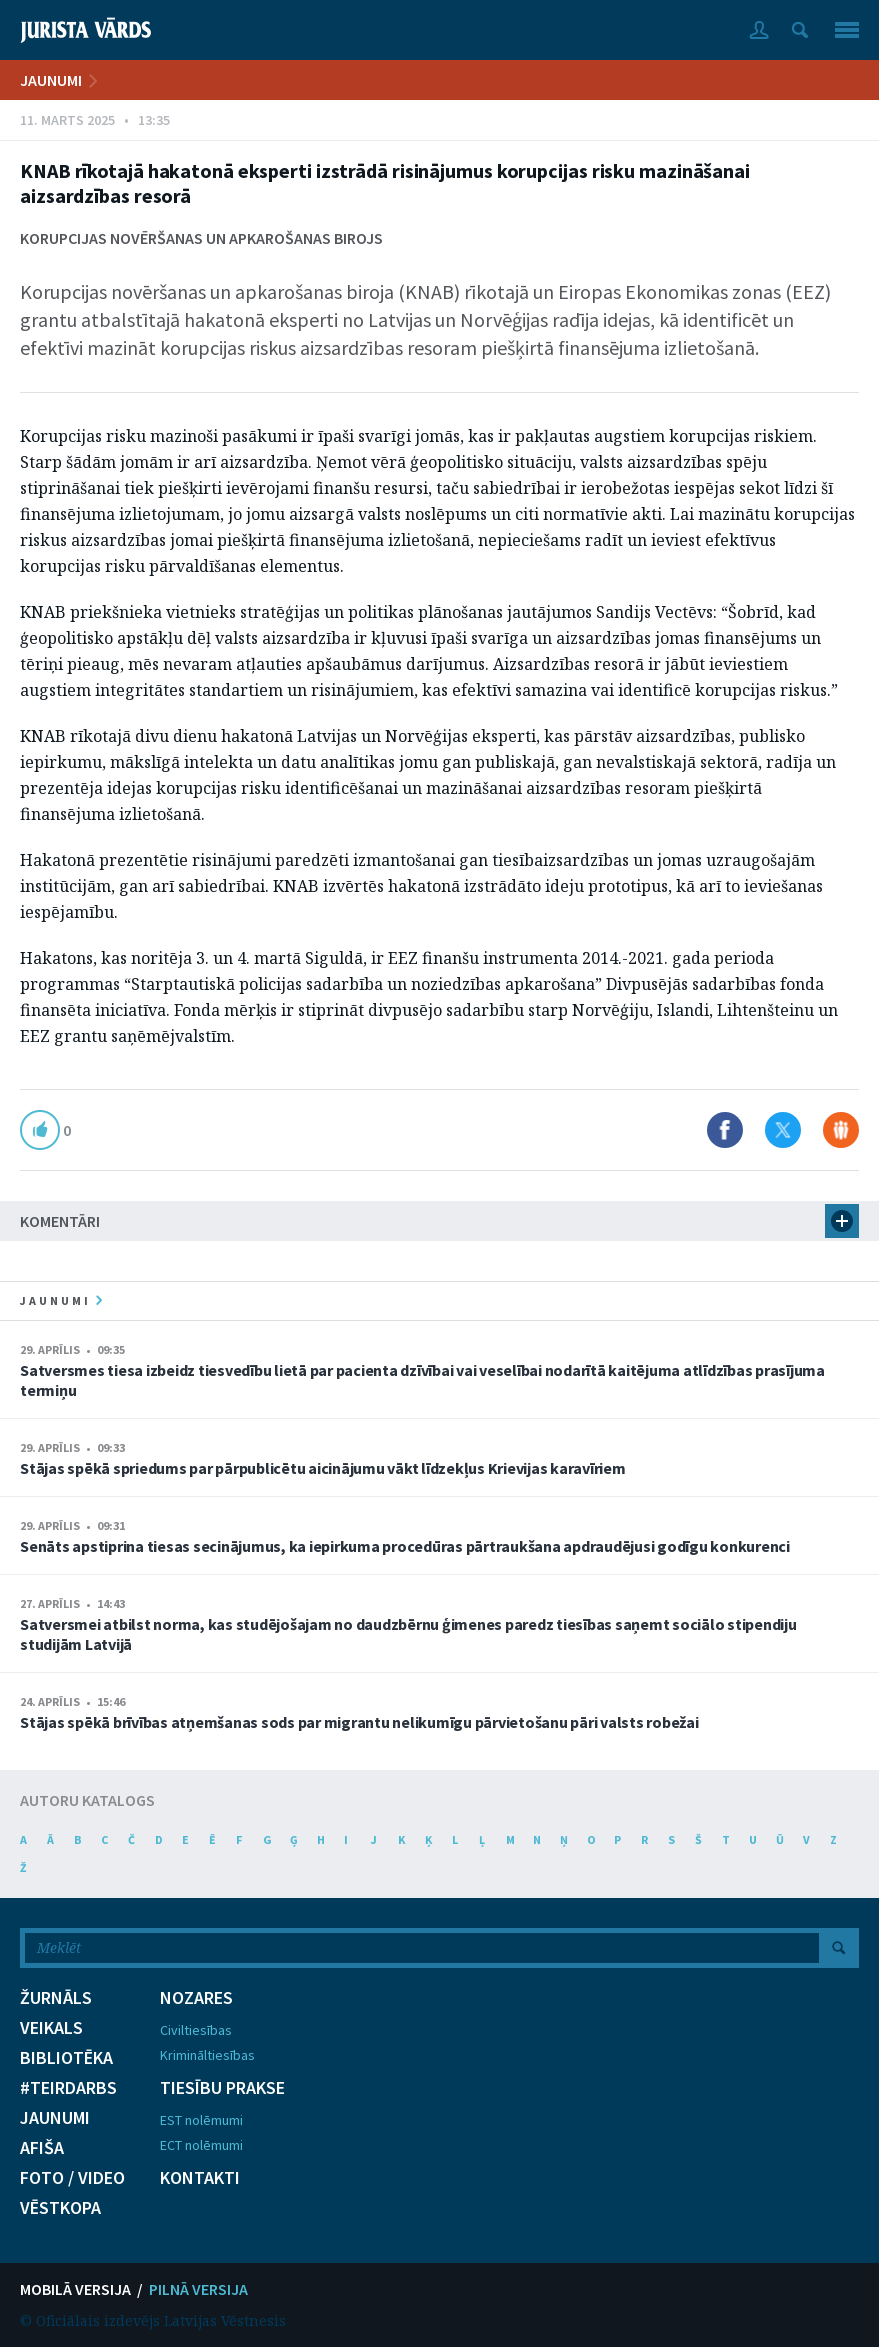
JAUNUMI (51, 80)
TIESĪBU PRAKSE (222, 2088)
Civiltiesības (196, 2030)
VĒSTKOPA (60, 2208)
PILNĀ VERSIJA (198, 2289)
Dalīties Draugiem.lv (841, 1130)
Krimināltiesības (207, 2055)
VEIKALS (51, 2028)
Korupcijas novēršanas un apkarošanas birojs (201, 238)
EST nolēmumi (201, 2120)
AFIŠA (42, 2148)
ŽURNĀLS (56, 1998)
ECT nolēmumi (201, 2145)
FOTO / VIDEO (72, 2178)
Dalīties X (783, 1130)
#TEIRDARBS (68, 2088)
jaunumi (61, 1300)
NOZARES (196, 1998)
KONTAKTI (200, 2178)
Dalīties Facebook (725, 1130)
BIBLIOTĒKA (66, 2058)
